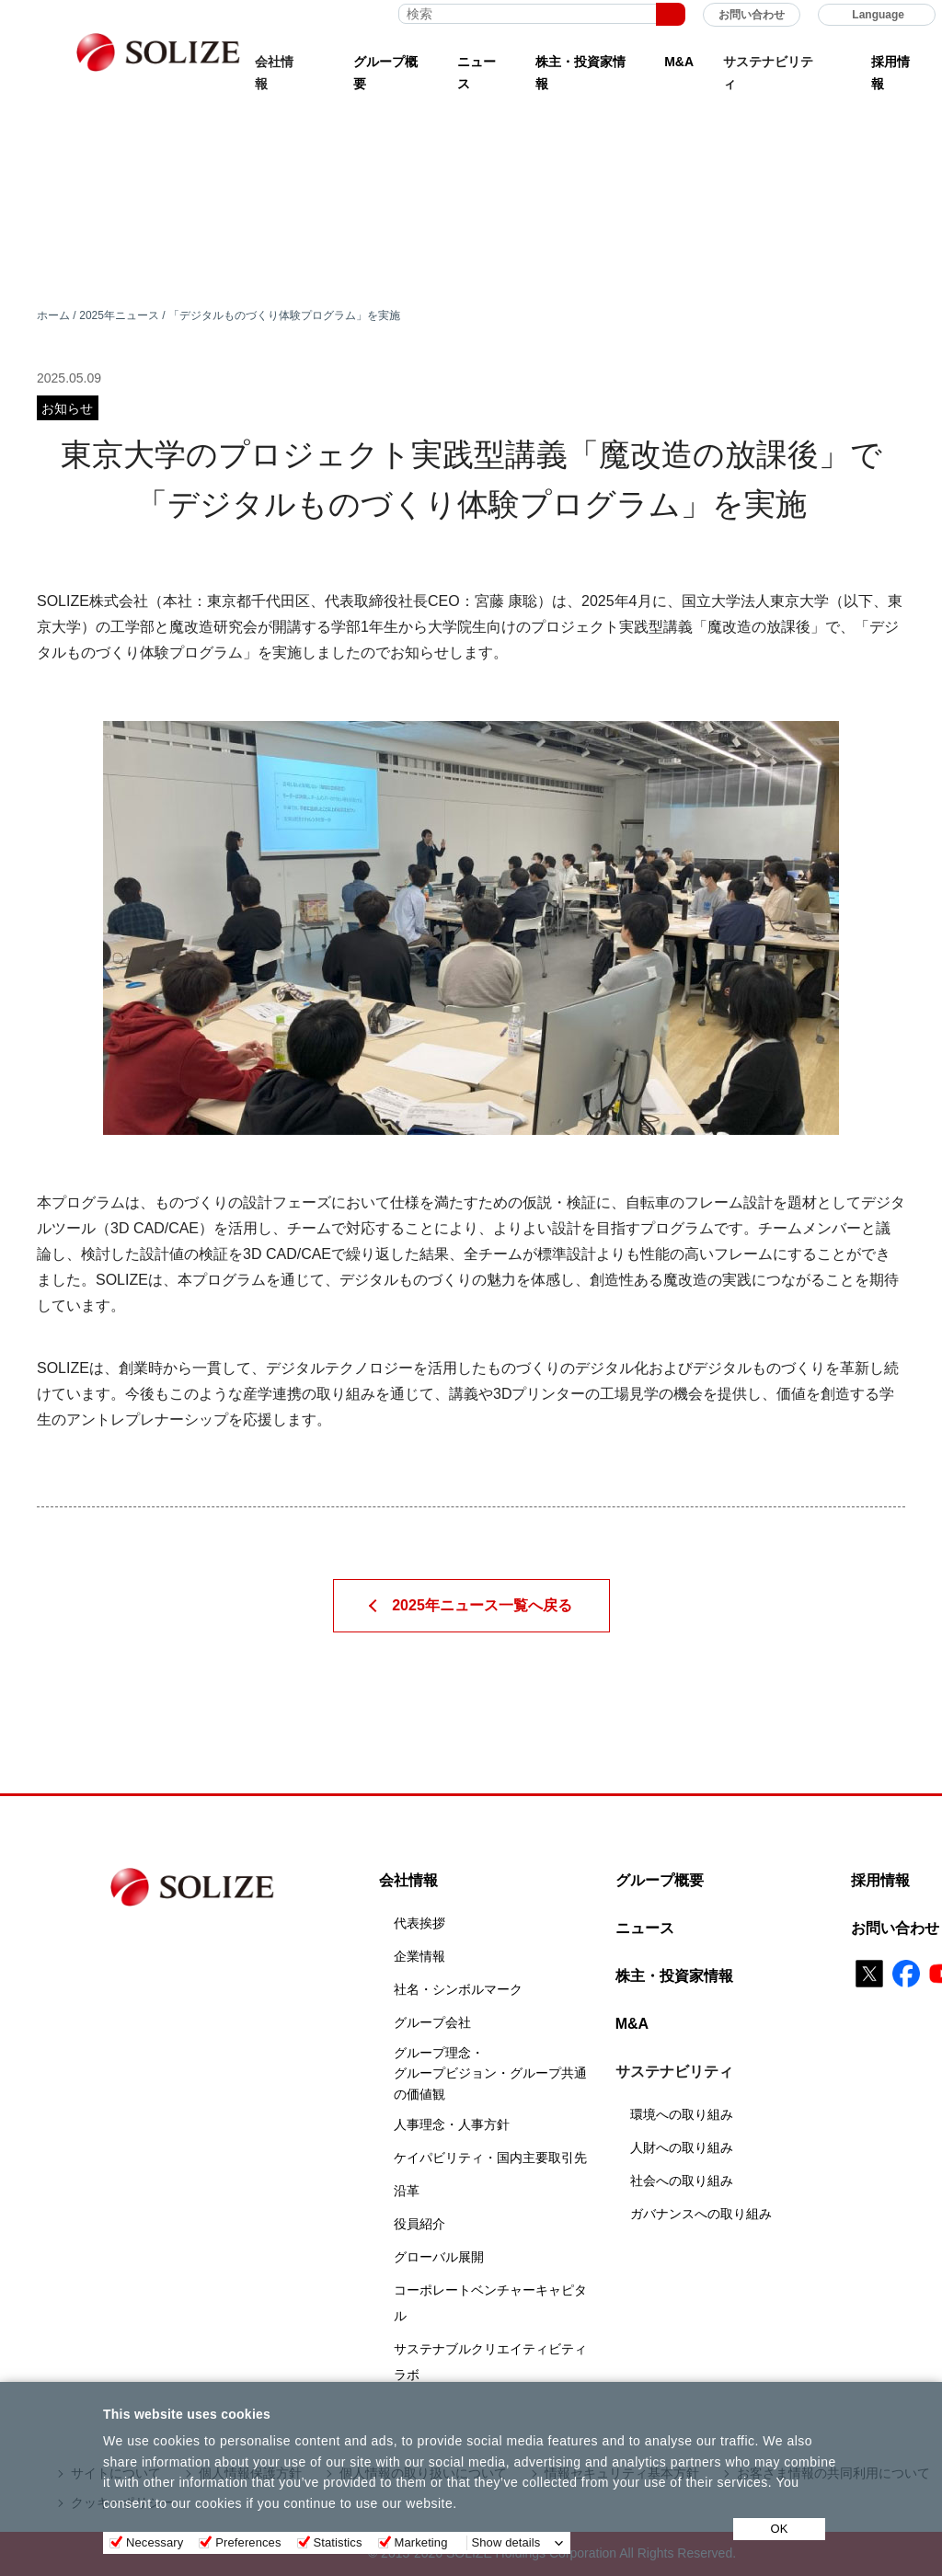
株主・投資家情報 (580, 73)
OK (779, 2529)
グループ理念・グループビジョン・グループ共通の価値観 (490, 2073)
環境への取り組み (681, 2114)
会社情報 (408, 1880)
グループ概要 (385, 73)
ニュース (476, 73)
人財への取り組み (681, 2147)
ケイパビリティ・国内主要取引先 (490, 2157)
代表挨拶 (419, 1923)
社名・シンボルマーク (458, 1989)
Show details (506, 2542)
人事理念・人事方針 (452, 2124)
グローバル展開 (439, 2257)
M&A (679, 61)
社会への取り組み (681, 2180)
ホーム (53, 315)
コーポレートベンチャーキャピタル (490, 2303)
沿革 (406, 2190)
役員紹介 (419, 2223)
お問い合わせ (751, 14)
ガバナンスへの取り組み (701, 2213)
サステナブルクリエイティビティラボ (490, 2361)
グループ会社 (432, 2022)
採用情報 (890, 73)
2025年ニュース (119, 315)
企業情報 (419, 1956)
